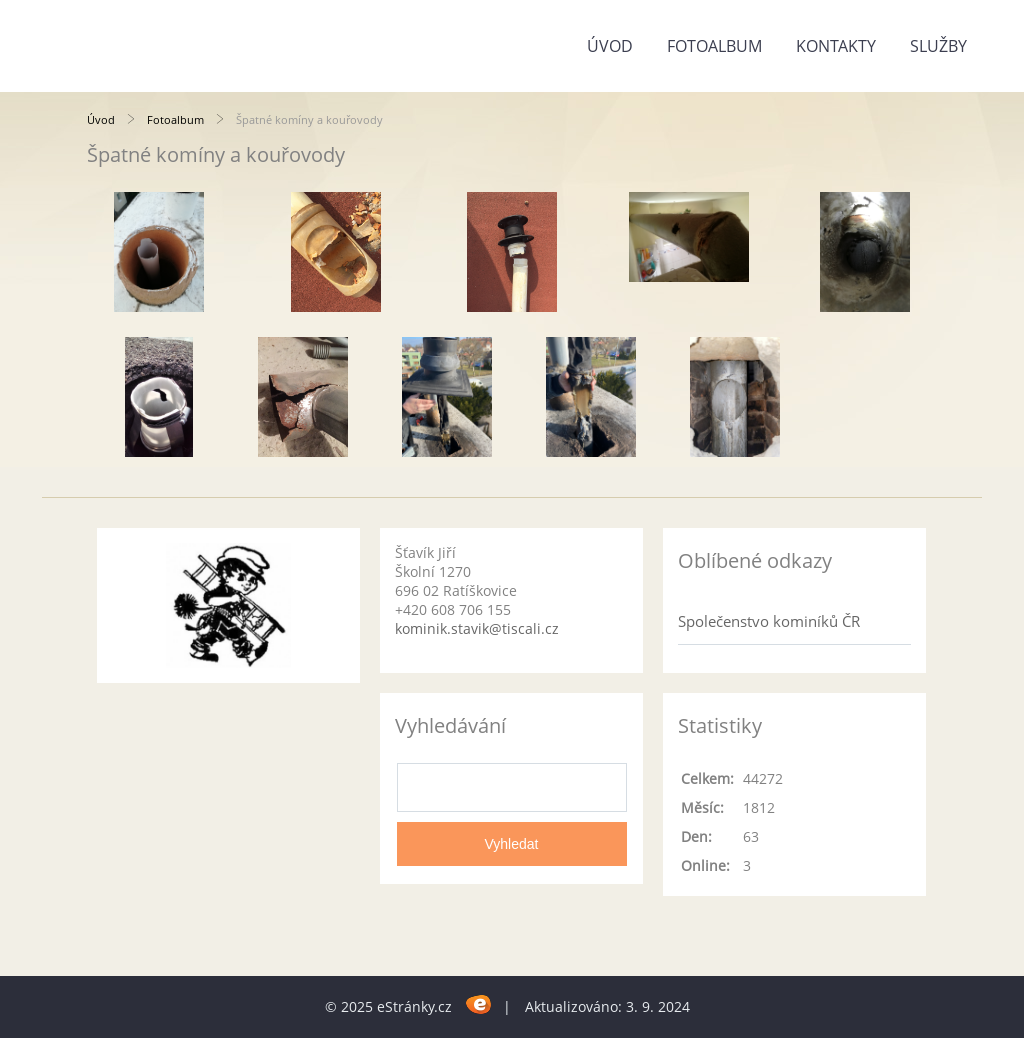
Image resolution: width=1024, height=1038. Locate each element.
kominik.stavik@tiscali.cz (477, 628)
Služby (938, 46)
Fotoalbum (714, 46)
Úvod (610, 46)
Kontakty (836, 46)
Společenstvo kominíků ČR (769, 621)
